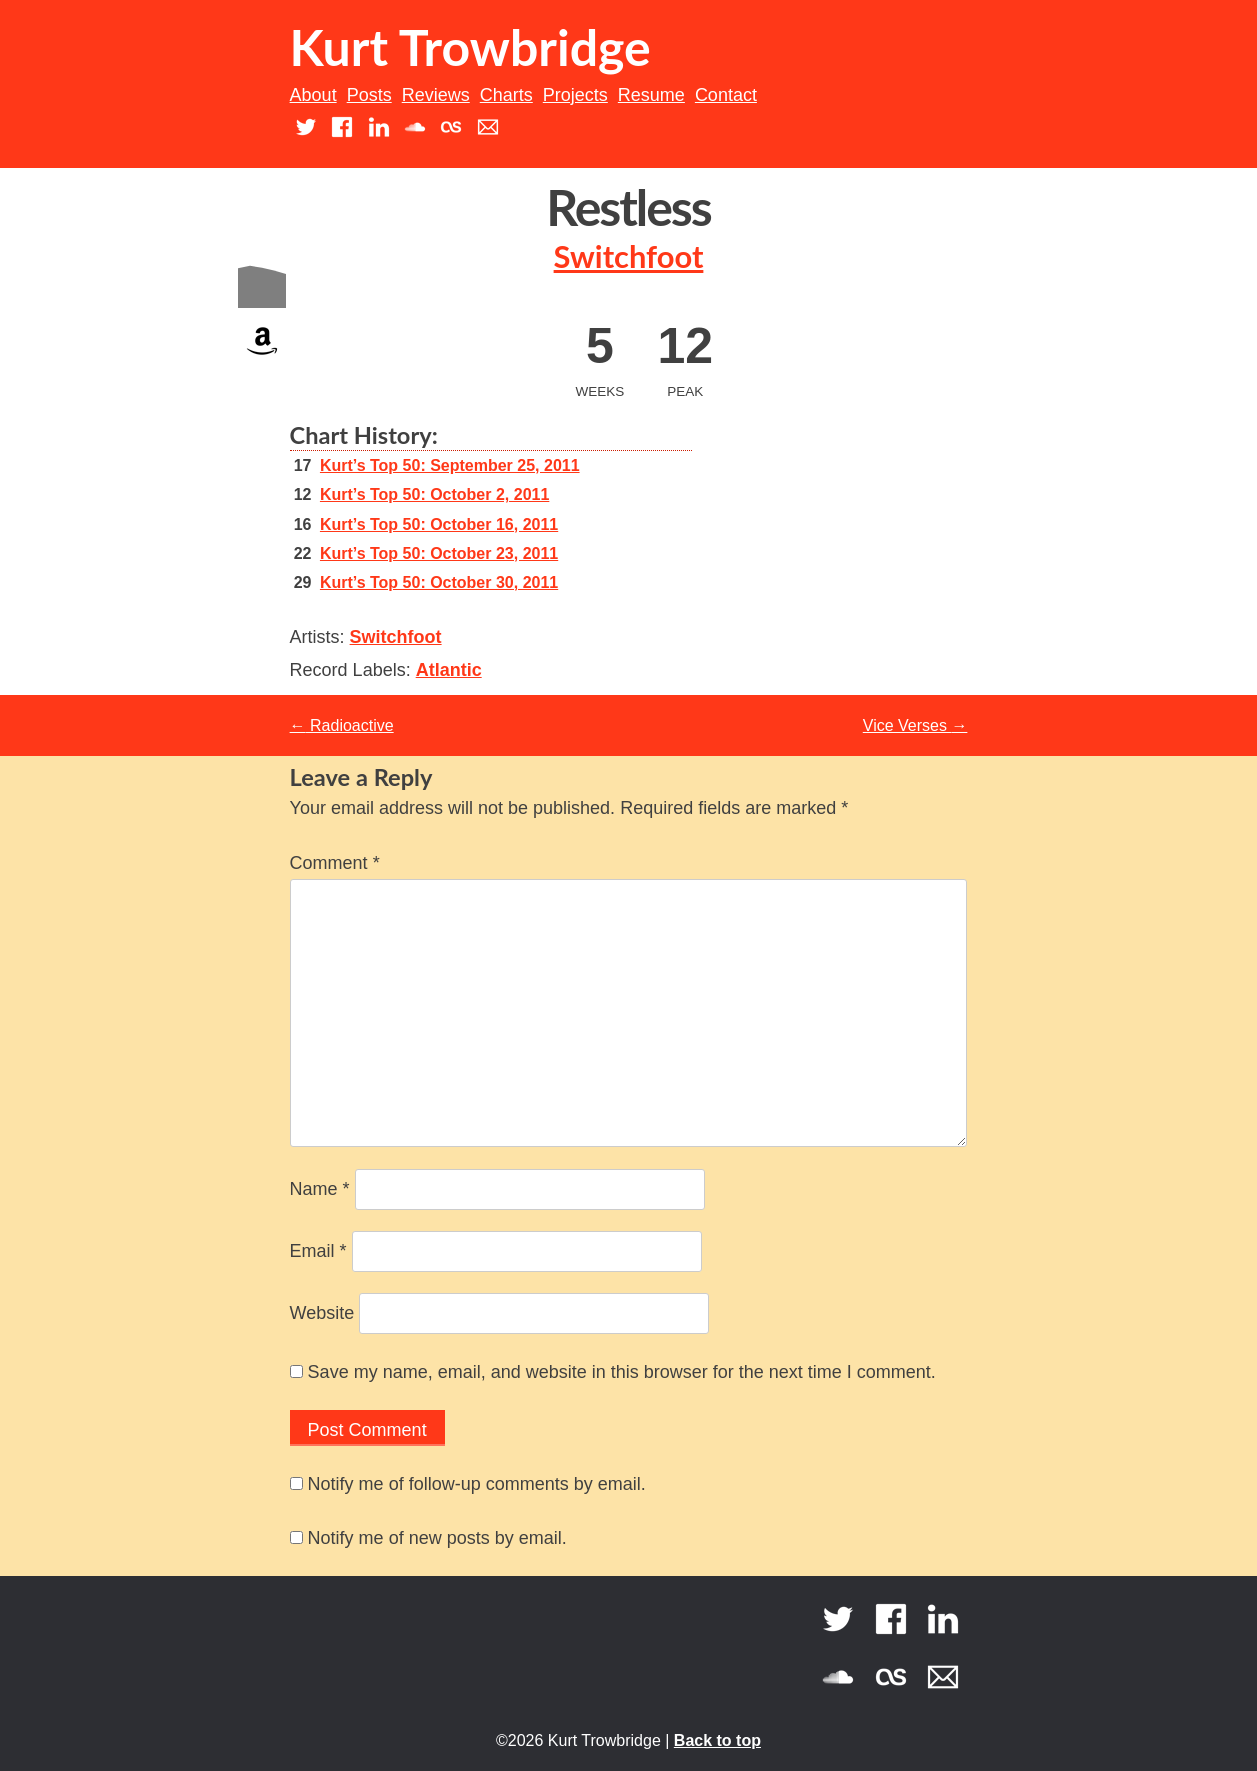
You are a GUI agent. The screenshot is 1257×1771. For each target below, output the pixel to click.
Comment (335, 863)
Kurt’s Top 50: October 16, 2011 (439, 524)
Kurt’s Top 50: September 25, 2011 (450, 465)
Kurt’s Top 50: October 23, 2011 (439, 553)
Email (318, 1251)
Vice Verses (915, 725)
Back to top (717, 1740)
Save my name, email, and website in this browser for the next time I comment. (622, 1372)
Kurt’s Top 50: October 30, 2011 (439, 582)
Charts (506, 95)
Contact (726, 95)
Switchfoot (629, 256)
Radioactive (342, 725)
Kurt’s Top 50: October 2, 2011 (434, 494)
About (313, 95)
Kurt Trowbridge (470, 47)
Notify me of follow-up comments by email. (477, 1484)
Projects (575, 95)
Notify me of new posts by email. (437, 1538)
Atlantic (449, 670)
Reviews (436, 95)
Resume (651, 95)
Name (320, 1189)
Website (322, 1313)
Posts (369, 95)
